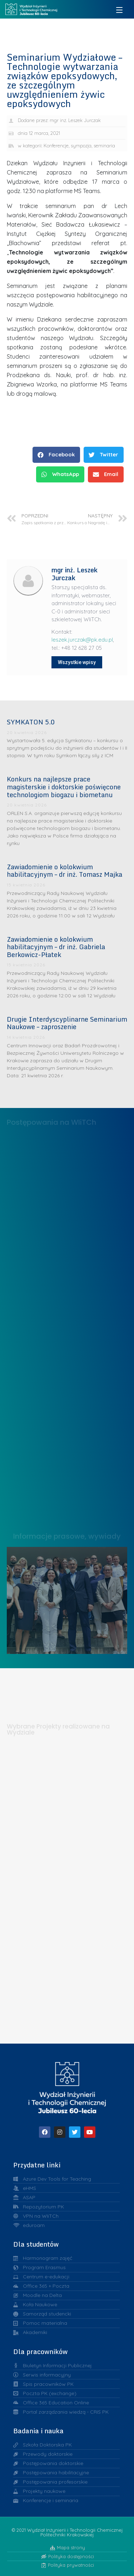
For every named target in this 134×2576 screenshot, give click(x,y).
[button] (56, 455)
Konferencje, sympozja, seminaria (79, 145)
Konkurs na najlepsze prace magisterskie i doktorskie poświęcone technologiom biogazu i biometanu (64, 787)
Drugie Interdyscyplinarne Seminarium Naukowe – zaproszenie (67, 1023)
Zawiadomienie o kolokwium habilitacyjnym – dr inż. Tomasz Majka (64, 870)
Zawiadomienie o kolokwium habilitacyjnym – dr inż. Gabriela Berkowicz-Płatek (56, 947)
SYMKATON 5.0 (31, 722)
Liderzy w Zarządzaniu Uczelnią (67, 1598)
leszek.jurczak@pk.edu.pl (82, 639)
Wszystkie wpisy (77, 662)
